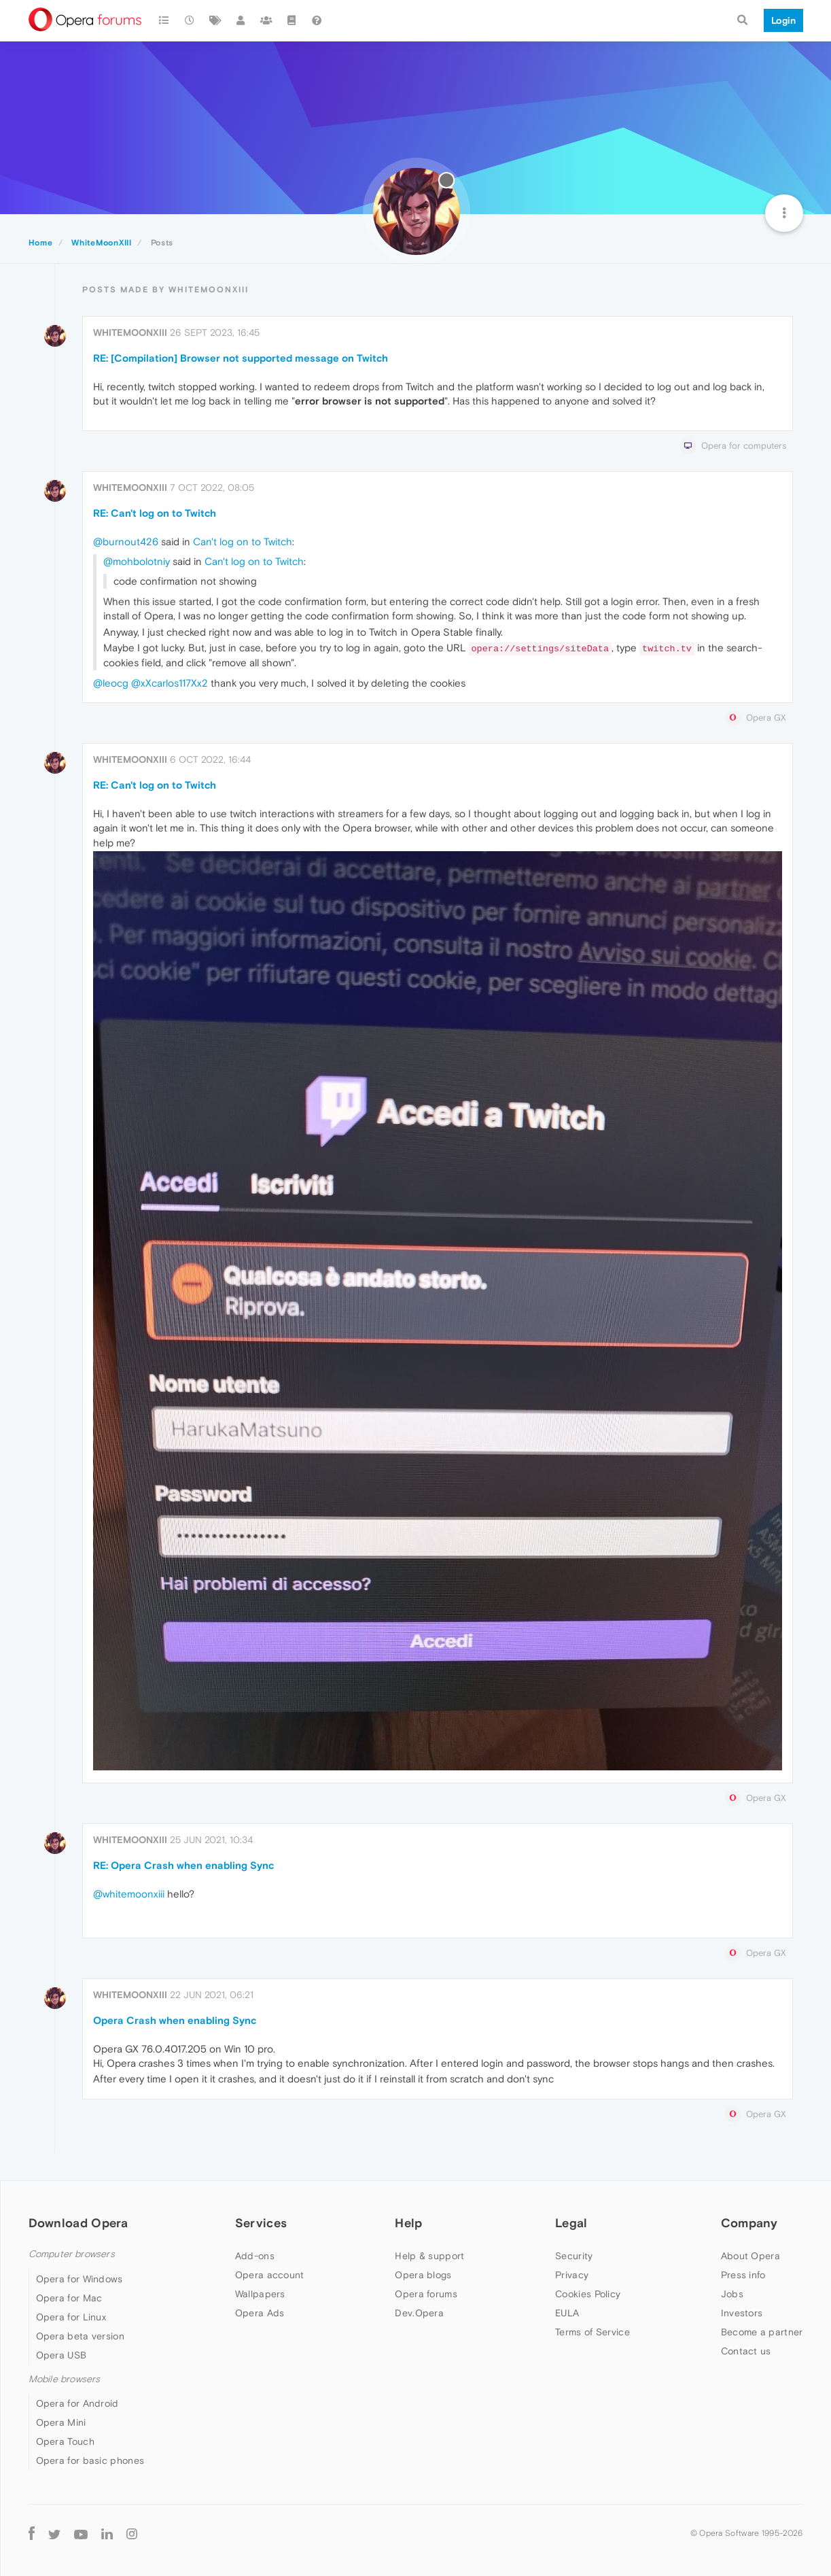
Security (574, 2255)
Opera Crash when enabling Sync (174, 2020)
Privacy (571, 2274)
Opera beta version (80, 2336)
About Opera (750, 2255)
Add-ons (255, 2255)
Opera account (269, 2274)
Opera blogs (423, 2274)
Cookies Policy (587, 2293)
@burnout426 (125, 541)
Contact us (746, 2351)
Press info (743, 2274)
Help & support (429, 2255)
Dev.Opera (419, 2312)
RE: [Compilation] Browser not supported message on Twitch (240, 358)
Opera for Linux (71, 2317)
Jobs (732, 2293)
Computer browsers (72, 2254)
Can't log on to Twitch (242, 541)
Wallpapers (260, 2293)
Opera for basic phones (90, 2460)
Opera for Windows (79, 2278)
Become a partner (762, 2331)
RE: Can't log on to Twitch (154, 513)
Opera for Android (77, 2403)
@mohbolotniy (136, 561)
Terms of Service (592, 2331)
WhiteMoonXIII (130, 332)
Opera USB (61, 2355)
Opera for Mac (69, 2297)
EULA (567, 2312)
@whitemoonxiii (128, 1894)
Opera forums (426, 2293)
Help (408, 2223)
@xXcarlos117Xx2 (169, 683)
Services (261, 2223)
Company (749, 2223)
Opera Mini (61, 2422)
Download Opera (78, 2223)
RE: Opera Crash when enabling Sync (183, 1865)
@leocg (110, 683)
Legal (571, 2223)
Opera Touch (65, 2441)
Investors (742, 2312)
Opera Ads (260, 2312)
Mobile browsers (65, 2379)
